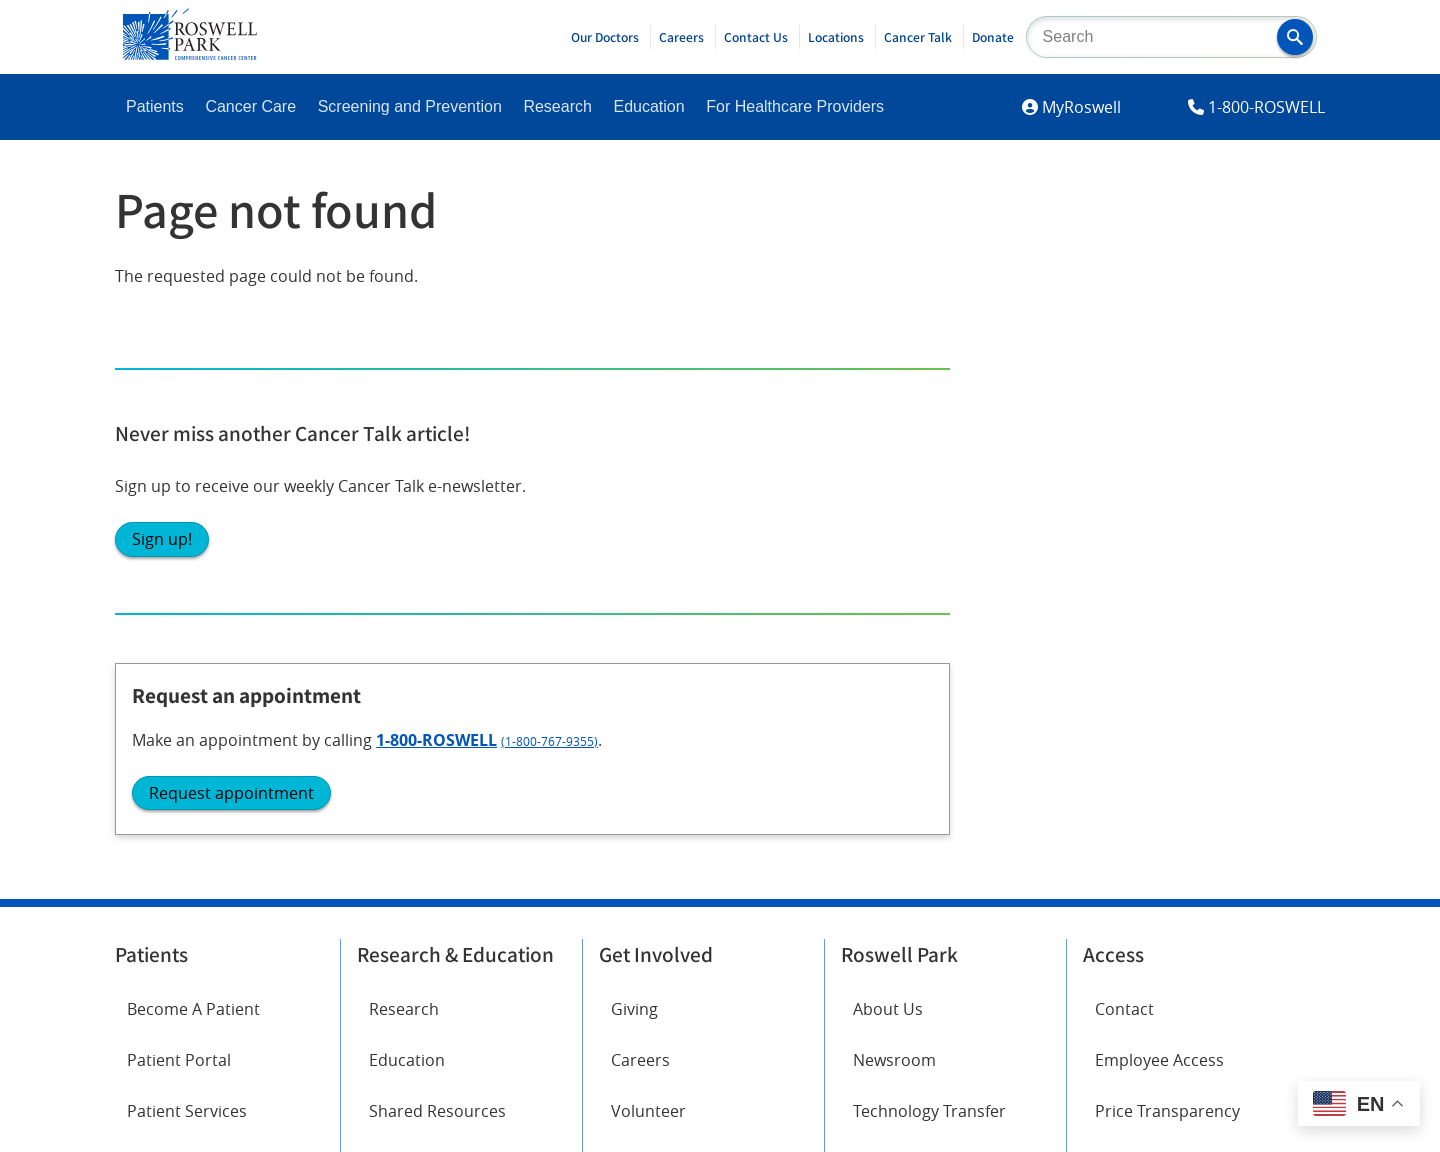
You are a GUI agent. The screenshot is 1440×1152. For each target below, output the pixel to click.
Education (648, 106)
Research (557, 106)
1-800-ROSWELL (1266, 107)
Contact (1124, 461)
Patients (155, 106)
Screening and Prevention (410, 106)
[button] (1295, 37)
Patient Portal (179, 513)
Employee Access (1159, 513)
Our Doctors (605, 37)
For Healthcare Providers (795, 106)
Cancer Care (250, 106)
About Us (888, 461)
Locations (836, 37)
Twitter (383, 705)
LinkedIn (158, 817)
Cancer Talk (918, 37)
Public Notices (906, 615)
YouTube (389, 761)
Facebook (163, 705)
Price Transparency (1167, 564)
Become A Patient (193, 461)
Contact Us (756, 37)
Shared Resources (437, 564)
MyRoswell (1081, 107)
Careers (681, 37)
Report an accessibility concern (910, 929)
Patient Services (187, 564)
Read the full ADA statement (696, 929)
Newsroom (894, 513)
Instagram (165, 761)
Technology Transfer (929, 564)
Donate (993, 37)
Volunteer (648, 564)
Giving (634, 461)
